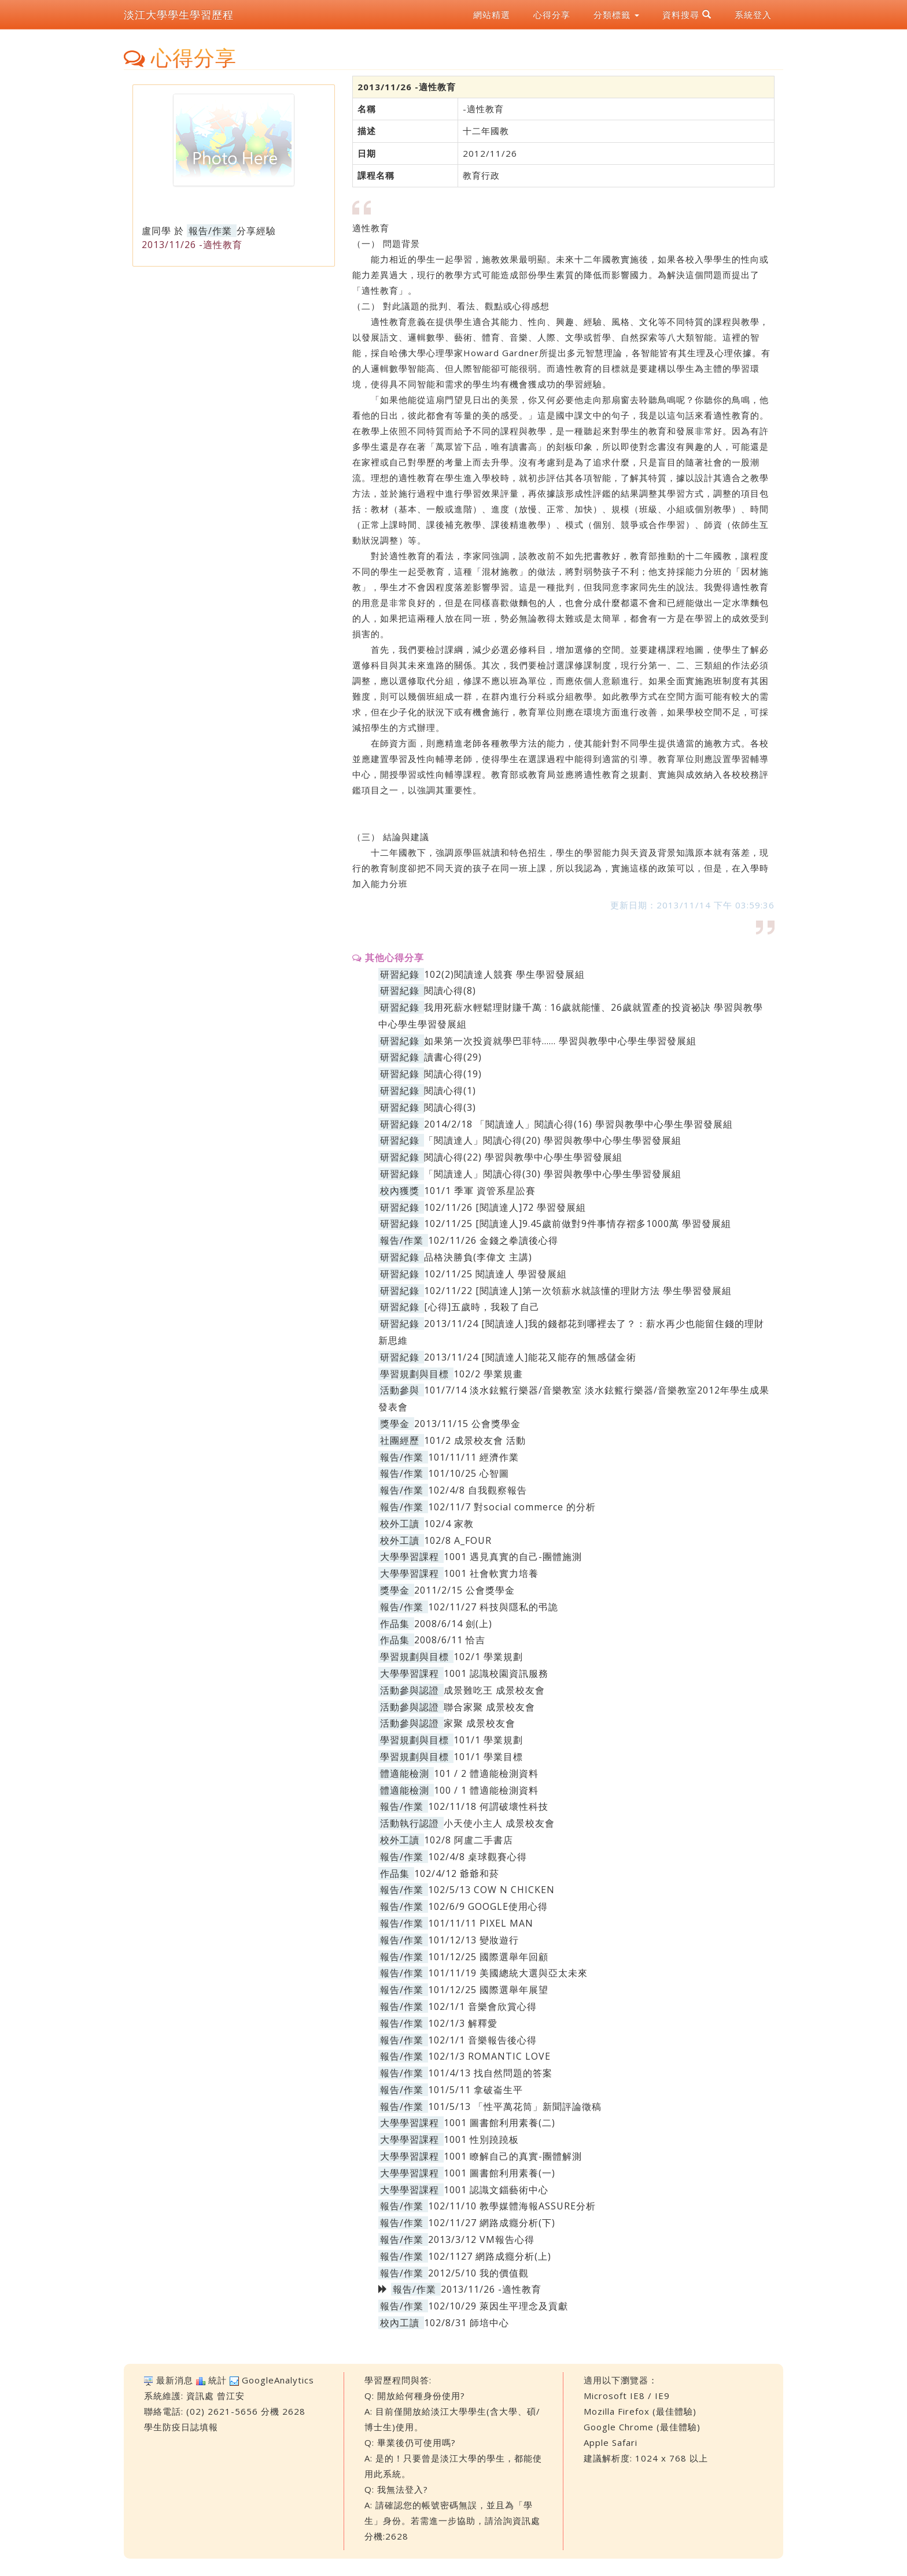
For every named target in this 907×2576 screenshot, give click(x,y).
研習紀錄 (399, 974)
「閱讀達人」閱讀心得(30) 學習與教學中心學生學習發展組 (552, 1173)
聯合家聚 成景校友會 (489, 1707)
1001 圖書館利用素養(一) (499, 2173)
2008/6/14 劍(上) (453, 1623)
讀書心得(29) (453, 1057)
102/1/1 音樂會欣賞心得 (482, 2006)
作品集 (395, 1623)
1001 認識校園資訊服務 (496, 1673)
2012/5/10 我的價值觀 (478, 2273)
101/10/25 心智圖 (468, 1473)
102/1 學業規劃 (488, 1656)
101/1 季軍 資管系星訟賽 (480, 1190)
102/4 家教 (449, 1523)
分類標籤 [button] (616, 14)
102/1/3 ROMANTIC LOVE (489, 2056)
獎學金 (395, 1423)
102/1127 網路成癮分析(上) (489, 2256)
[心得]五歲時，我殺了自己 (482, 1306)
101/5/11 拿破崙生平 (475, 2089)
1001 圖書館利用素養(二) (499, 2122)
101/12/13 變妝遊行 (473, 1940)
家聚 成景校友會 (479, 1723)
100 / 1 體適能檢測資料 (486, 1790)
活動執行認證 (409, 1823)
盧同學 (156, 230)
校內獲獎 (399, 1190)
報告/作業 (210, 230)
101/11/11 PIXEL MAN (480, 1923)
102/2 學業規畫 (488, 1374)
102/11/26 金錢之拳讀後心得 (493, 1240)
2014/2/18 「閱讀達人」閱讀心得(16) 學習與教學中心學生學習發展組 (578, 1124)
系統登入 (753, 14)
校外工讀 (399, 1523)
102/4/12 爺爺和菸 (456, 1873)
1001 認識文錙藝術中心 (496, 2189)
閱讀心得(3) (450, 1107)
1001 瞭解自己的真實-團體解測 (513, 2156)
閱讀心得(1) (450, 1090)
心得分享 (551, 14)
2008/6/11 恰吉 (449, 1639)
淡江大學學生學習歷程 (179, 14)
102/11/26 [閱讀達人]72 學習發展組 (505, 1207)
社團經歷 (399, 1440)
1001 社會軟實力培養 (491, 1573)
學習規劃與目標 (414, 1374)
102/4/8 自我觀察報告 (477, 1490)
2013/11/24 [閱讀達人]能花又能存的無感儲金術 (530, 1357)
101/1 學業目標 (488, 1756)
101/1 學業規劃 (488, 1740)
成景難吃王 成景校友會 (494, 1690)
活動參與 (399, 1390)
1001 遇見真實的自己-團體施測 (513, 1556)
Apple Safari (610, 2442)
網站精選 (491, 14)
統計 (217, 2380)
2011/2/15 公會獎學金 (464, 1590)
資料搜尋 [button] (686, 14)
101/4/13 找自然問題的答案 (490, 2073)
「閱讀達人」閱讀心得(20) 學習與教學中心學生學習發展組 (552, 1140)
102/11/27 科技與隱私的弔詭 (493, 1607)
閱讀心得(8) (450, 990)
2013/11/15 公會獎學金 (467, 1423)
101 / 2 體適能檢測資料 (486, 1773)
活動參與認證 (409, 1690)
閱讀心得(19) (453, 1073)
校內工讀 (399, 2322)
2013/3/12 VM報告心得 (481, 2239)
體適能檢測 (404, 1773)
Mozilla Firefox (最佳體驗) (640, 2411)
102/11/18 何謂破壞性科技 (488, 1806)
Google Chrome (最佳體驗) (642, 2427)
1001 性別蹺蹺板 (481, 2139)
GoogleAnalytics (278, 2380)
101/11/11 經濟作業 (473, 1457)
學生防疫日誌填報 (181, 2427)
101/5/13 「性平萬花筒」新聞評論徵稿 (515, 2106)
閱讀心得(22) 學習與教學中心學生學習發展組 (523, 1157)
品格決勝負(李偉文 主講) (478, 1257)
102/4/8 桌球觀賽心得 (477, 1856)
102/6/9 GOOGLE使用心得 (488, 1906)
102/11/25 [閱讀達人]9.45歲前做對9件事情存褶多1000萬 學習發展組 (577, 1223)
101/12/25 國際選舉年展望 (488, 1989)
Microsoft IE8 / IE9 (627, 2395)
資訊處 (200, 2395)
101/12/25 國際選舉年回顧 (488, 1956)
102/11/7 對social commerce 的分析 (512, 1506)
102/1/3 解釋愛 (462, 2023)
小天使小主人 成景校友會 (499, 1823)
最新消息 (174, 2380)
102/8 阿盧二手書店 (468, 1840)
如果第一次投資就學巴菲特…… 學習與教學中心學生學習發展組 (560, 1040)
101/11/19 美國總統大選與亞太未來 (508, 1973)
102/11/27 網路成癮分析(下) (491, 2222)
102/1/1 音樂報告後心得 (482, 2040)
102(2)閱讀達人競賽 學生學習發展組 (504, 974)
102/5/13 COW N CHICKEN (491, 1889)
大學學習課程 (409, 1556)
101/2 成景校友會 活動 (475, 1440)
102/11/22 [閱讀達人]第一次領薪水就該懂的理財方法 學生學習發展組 (578, 1290)
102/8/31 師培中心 (466, 2322)
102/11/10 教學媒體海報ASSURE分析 (512, 2206)
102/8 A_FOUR (458, 1540)
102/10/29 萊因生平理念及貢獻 (498, 2306)
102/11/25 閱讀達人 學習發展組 (495, 1273)
